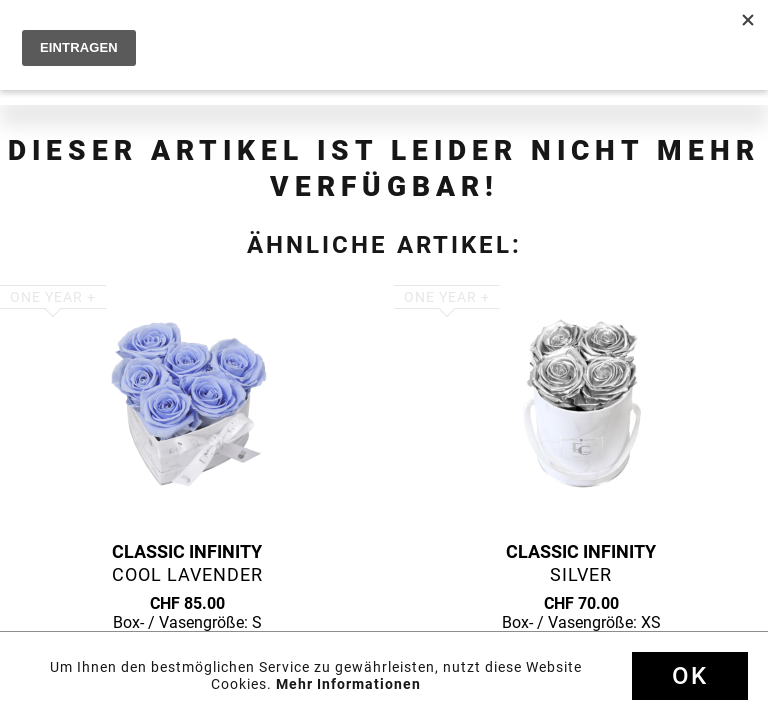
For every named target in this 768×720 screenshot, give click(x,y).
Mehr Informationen (348, 684)
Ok (690, 676)
